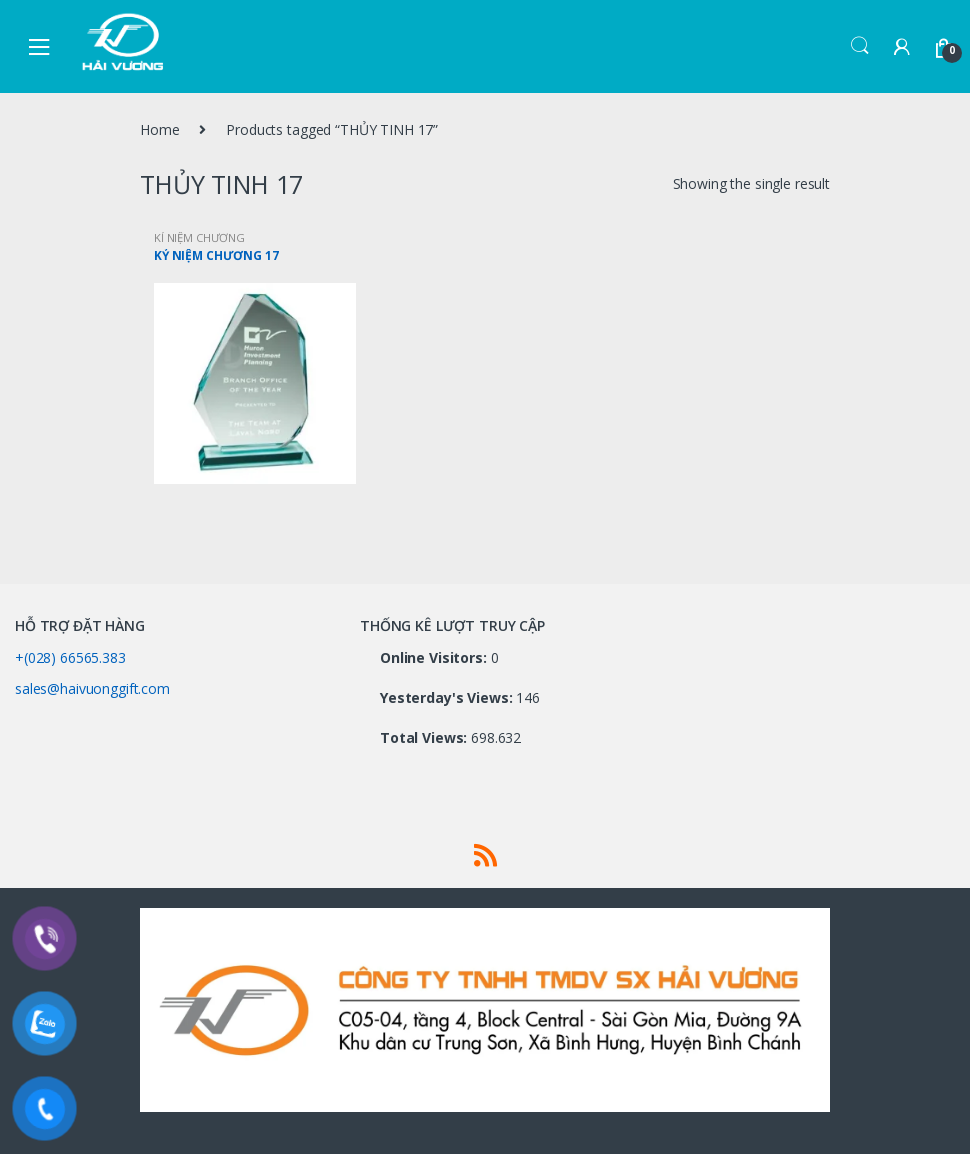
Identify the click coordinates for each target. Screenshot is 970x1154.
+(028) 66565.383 (70, 657)
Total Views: (425, 738)
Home (159, 129)
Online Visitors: (435, 658)
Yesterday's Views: (448, 698)
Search (860, 46)
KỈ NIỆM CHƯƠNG (199, 237)
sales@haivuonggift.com (92, 688)
